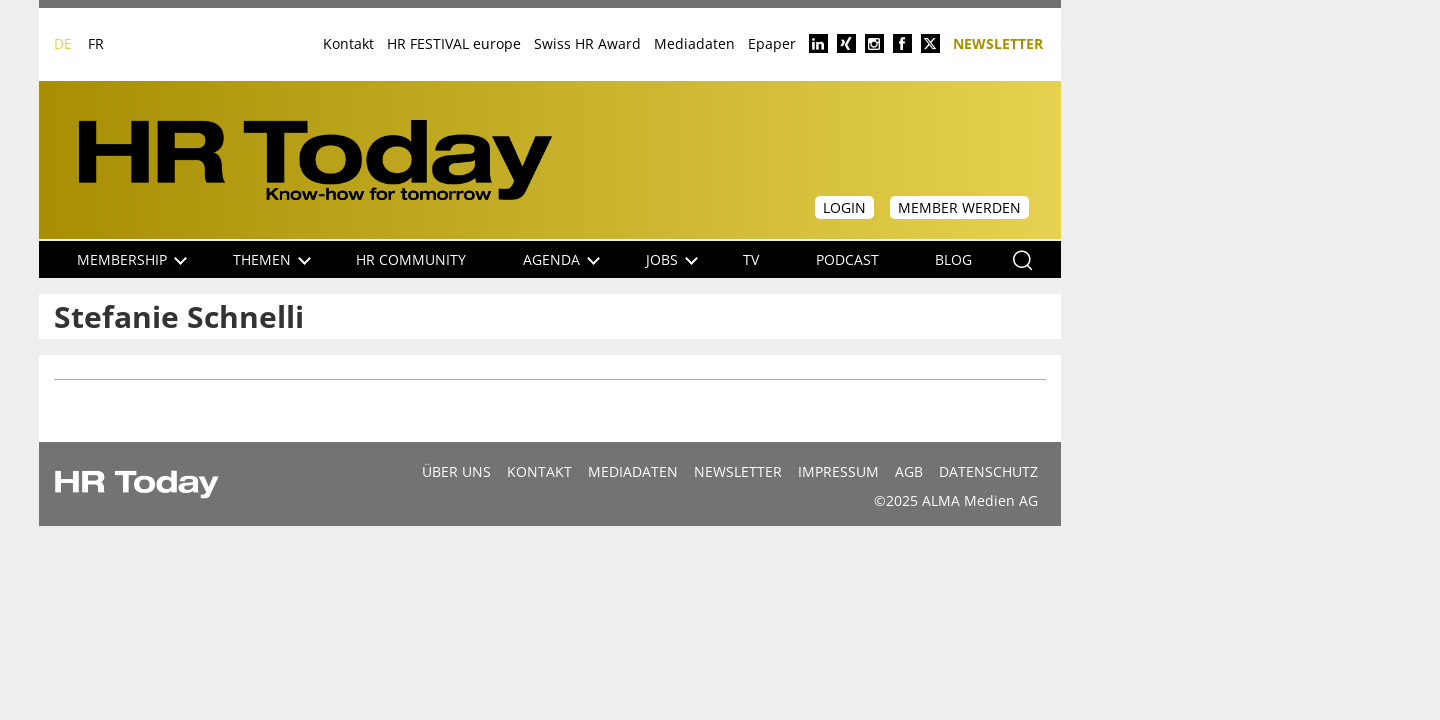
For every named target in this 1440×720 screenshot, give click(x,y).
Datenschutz (988, 471)
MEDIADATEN (633, 471)
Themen (272, 259)
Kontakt (348, 43)
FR (96, 43)
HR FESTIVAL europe (454, 43)
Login (844, 207)
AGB (909, 471)
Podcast (847, 259)
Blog (953, 259)
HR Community (411, 259)
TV (751, 259)
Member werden (959, 207)
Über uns (456, 471)
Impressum (838, 471)
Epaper (772, 43)
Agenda (561, 259)
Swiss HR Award (587, 43)
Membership (132, 259)
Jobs (672, 259)
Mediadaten (694, 43)
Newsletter (998, 42)
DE (63, 43)
